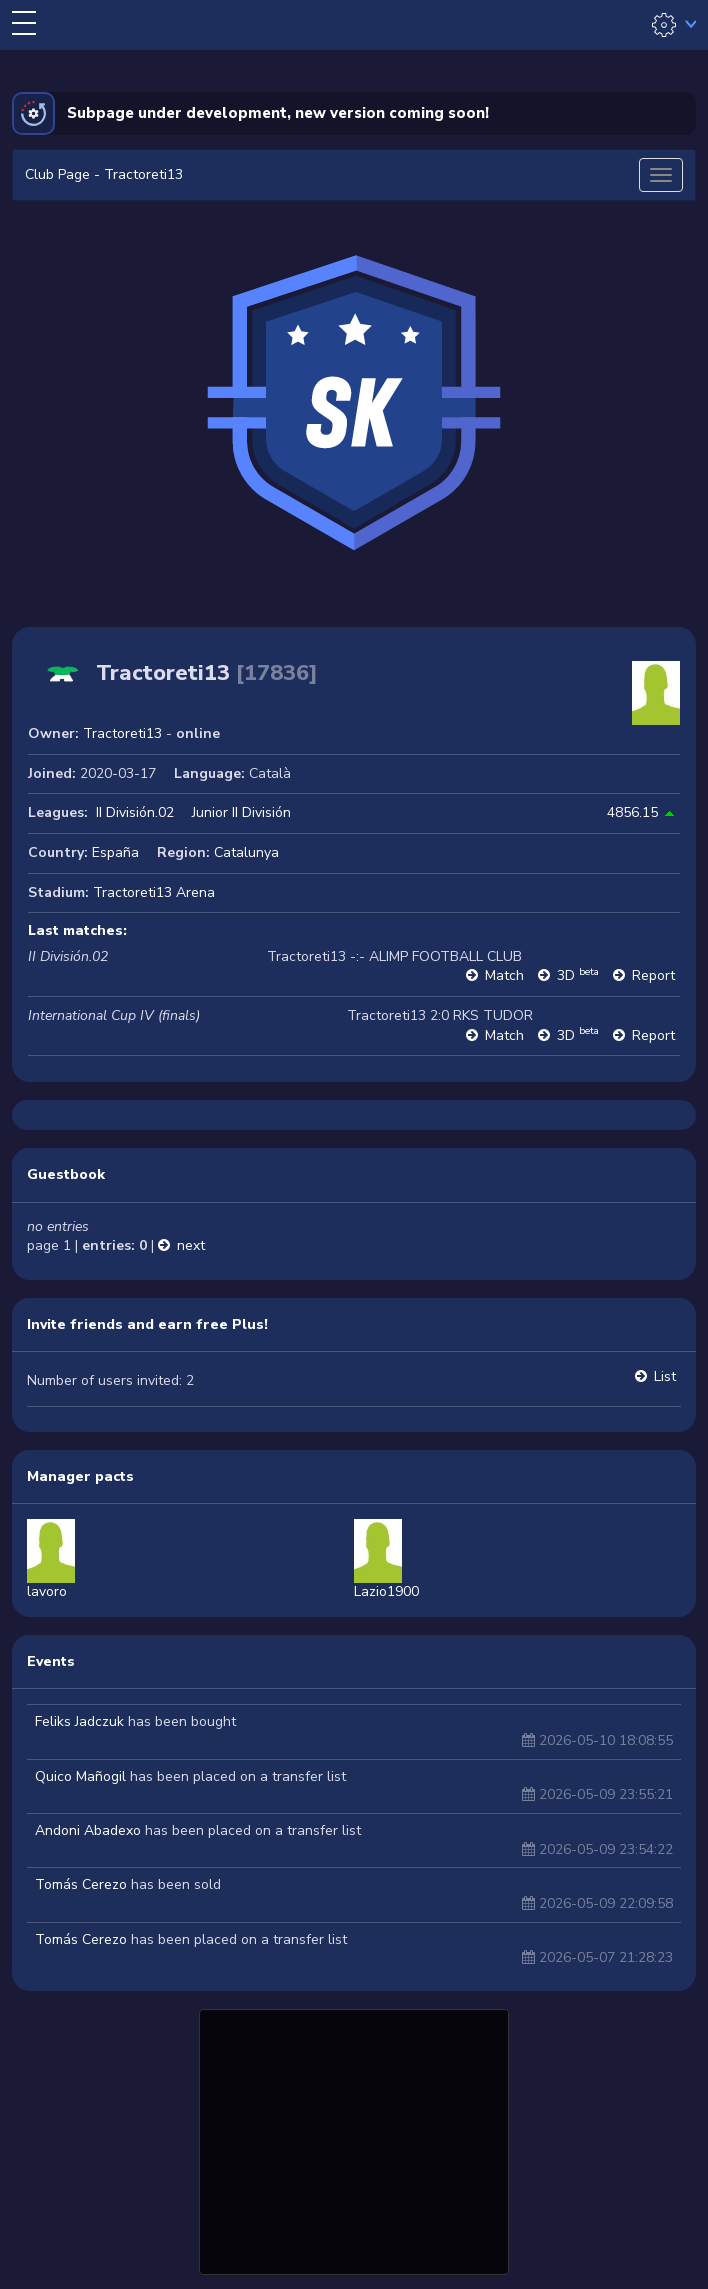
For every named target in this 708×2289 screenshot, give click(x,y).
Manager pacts (80, 1476)
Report (653, 975)
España (115, 852)
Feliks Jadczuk (79, 1721)
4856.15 (632, 812)
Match (504, 975)
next (191, 1245)
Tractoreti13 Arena (154, 892)
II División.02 (135, 812)
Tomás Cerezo (81, 1884)
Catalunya (246, 852)
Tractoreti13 (122, 733)
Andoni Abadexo (88, 1830)
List (665, 1376)
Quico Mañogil (80, 1776)
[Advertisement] (354, 2139)
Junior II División (241, 812)
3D (578, 975)
